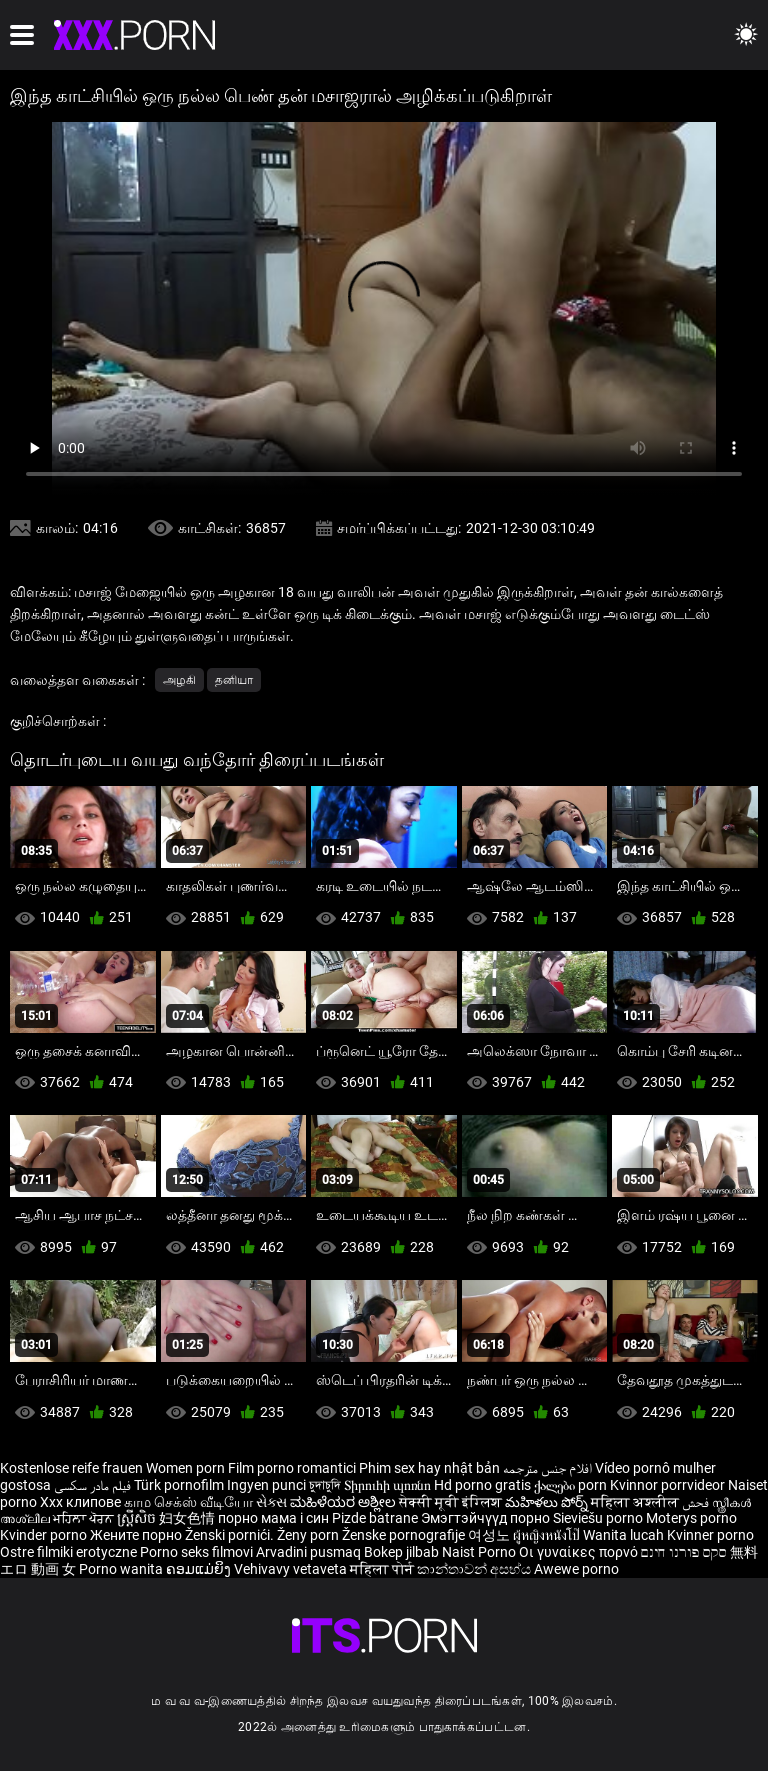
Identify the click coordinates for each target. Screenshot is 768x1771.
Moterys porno (691, 1518)
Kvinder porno (45, 1535)
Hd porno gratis (482, 1485)
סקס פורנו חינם (684, 1552)
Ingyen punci (266, 1485)
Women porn (187, 1468)
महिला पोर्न (383, 1569)
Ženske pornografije (405, 1535)
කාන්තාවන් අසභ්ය (475, 1569)
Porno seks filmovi (196, 1552)
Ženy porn (309, 1535)
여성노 (490, 1535)
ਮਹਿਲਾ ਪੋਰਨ (85, 1518)
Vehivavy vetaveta (292, 1569)
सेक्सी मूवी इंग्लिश (450, 1502)
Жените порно (137, 1535)
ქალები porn (572, 1485)
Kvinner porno (710, 1535)
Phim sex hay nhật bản (429, 1468)
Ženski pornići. (231, 1535)
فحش (697, 1502)
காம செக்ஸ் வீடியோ (188, 1502)
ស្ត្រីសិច (138, 1518)
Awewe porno (576, 1569)
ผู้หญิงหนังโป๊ (548, 1535)
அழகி (179, 680)
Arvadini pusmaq (310, 1552)
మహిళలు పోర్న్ (548, 1502)
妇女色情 (188, 1518)
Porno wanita (122, 1569)
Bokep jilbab (401, 1552)
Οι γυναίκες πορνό (580, 1552)
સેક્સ (271, 1502)
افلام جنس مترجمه (547, 1468)
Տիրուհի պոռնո (389, 1485)
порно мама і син (273, 1518)
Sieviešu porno (599, 1518)
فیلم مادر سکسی (92, 1485)
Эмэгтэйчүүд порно (487, 1518)
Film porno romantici (292, 1468)
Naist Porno (480, 1552)
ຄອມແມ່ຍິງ (200, 1569)
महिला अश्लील (636, 1502)
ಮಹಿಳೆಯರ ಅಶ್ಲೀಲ (344, 1502)
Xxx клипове (80, 1502)
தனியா (234, 680)
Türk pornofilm (179, 1485)
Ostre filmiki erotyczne (68, 1552)
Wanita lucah (625, 1535)
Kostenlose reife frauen (71, 1468)
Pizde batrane (375, 1518)
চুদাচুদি (325, 1485)
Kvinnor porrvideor (669, 1485)
